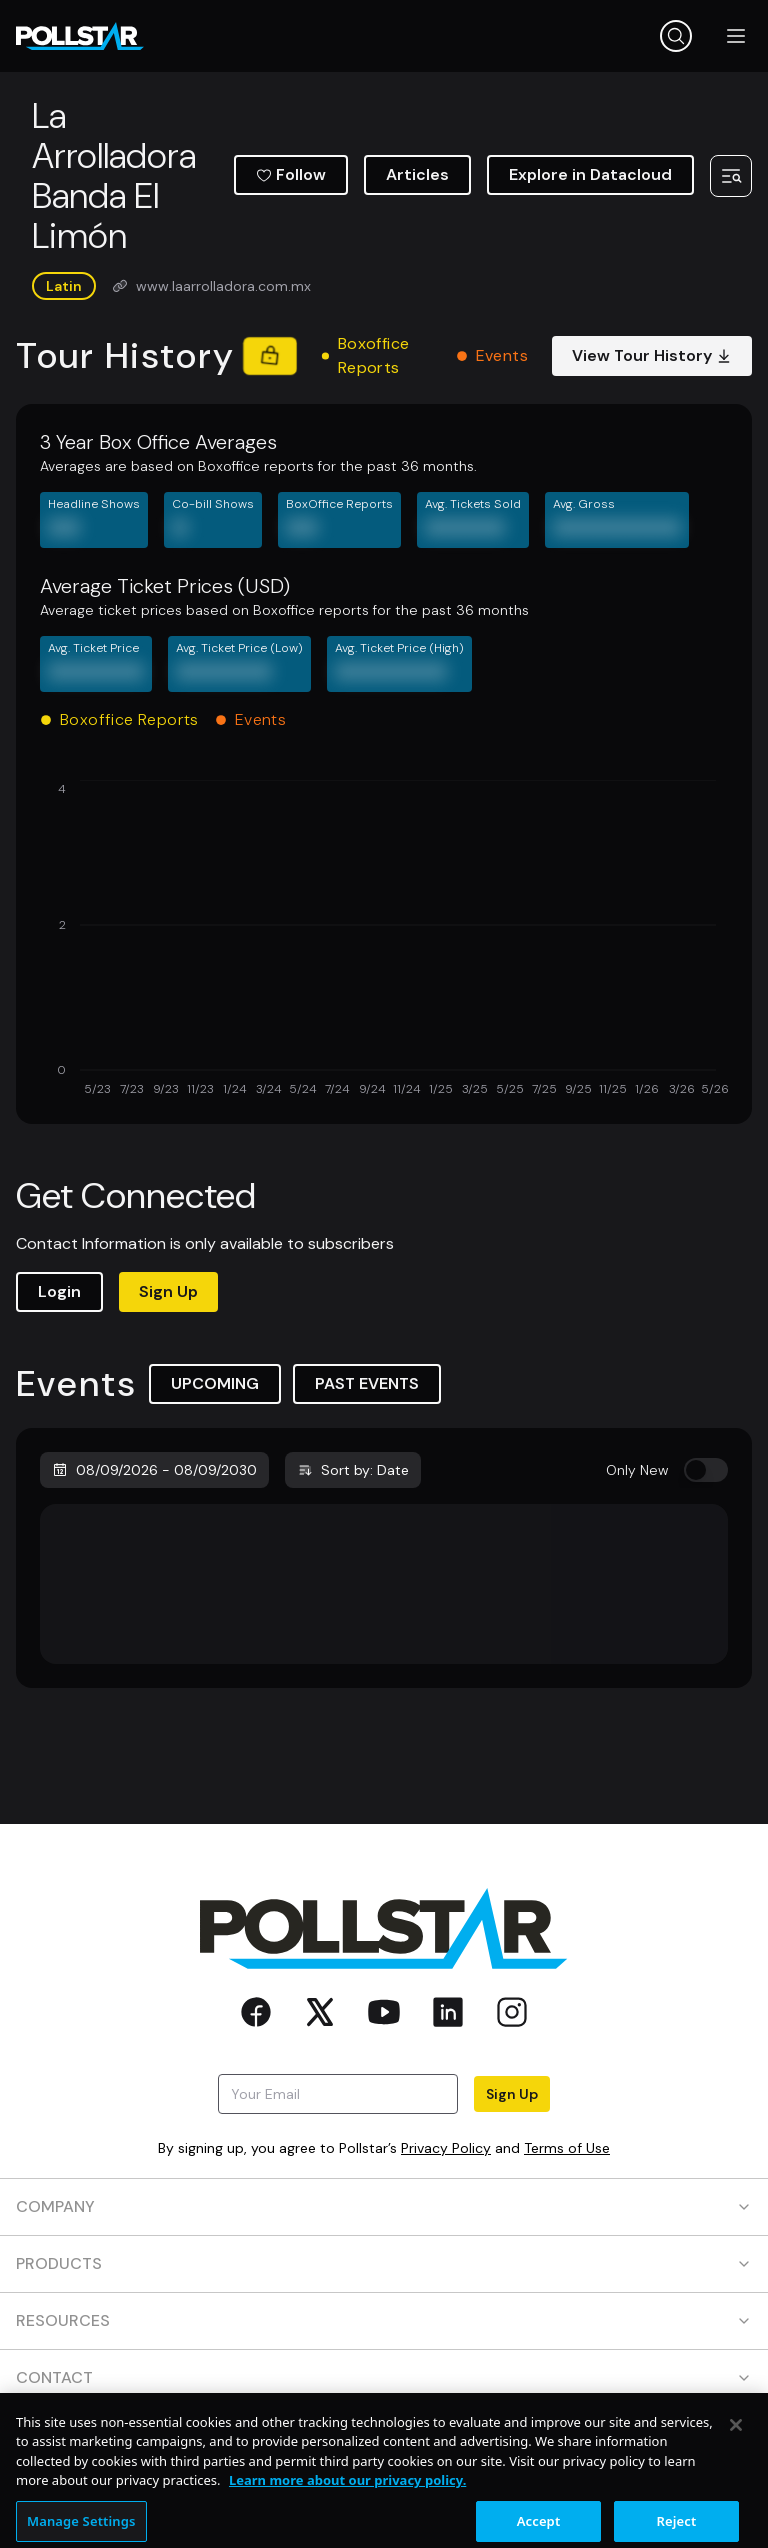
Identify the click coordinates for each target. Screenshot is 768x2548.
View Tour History (652, 355)
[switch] (706, 1470)
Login (59, 1291)
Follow (291, 174)
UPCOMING (215, 1383)
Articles (417, 174)
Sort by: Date (353, 1470)
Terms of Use (567, 2148)
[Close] (736, 2508)
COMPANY (384, 2206)
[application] (384, 940)
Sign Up (168, 1291)
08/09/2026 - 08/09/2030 (154, 1470)
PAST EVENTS (367, 1383)
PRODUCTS (384, 2263)
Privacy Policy (446, 2148)
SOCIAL (384, 2434)
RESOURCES (384, 2320)
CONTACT (384, 2377)
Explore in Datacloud (590, 174)
